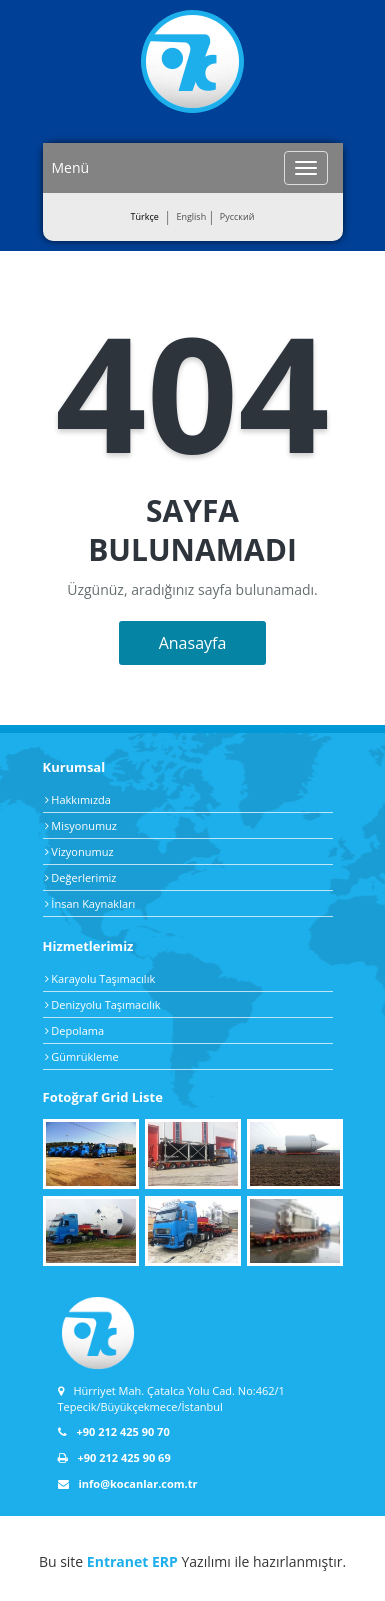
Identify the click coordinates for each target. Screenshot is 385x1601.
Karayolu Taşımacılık (100, 978)
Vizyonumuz (79, 851)
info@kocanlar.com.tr (128, 1483)
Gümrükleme (82, 1056)
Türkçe (145, 216)
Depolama (75, 1030)
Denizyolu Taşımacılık (103, 1004)
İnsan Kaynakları (90, 903)
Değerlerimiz (81, 877)
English (191, 216)
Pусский (237, 216)
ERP (165, 1561)
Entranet (117, 1561)
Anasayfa (193, 643)
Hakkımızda (78, 799)
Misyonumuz (81, 825)
